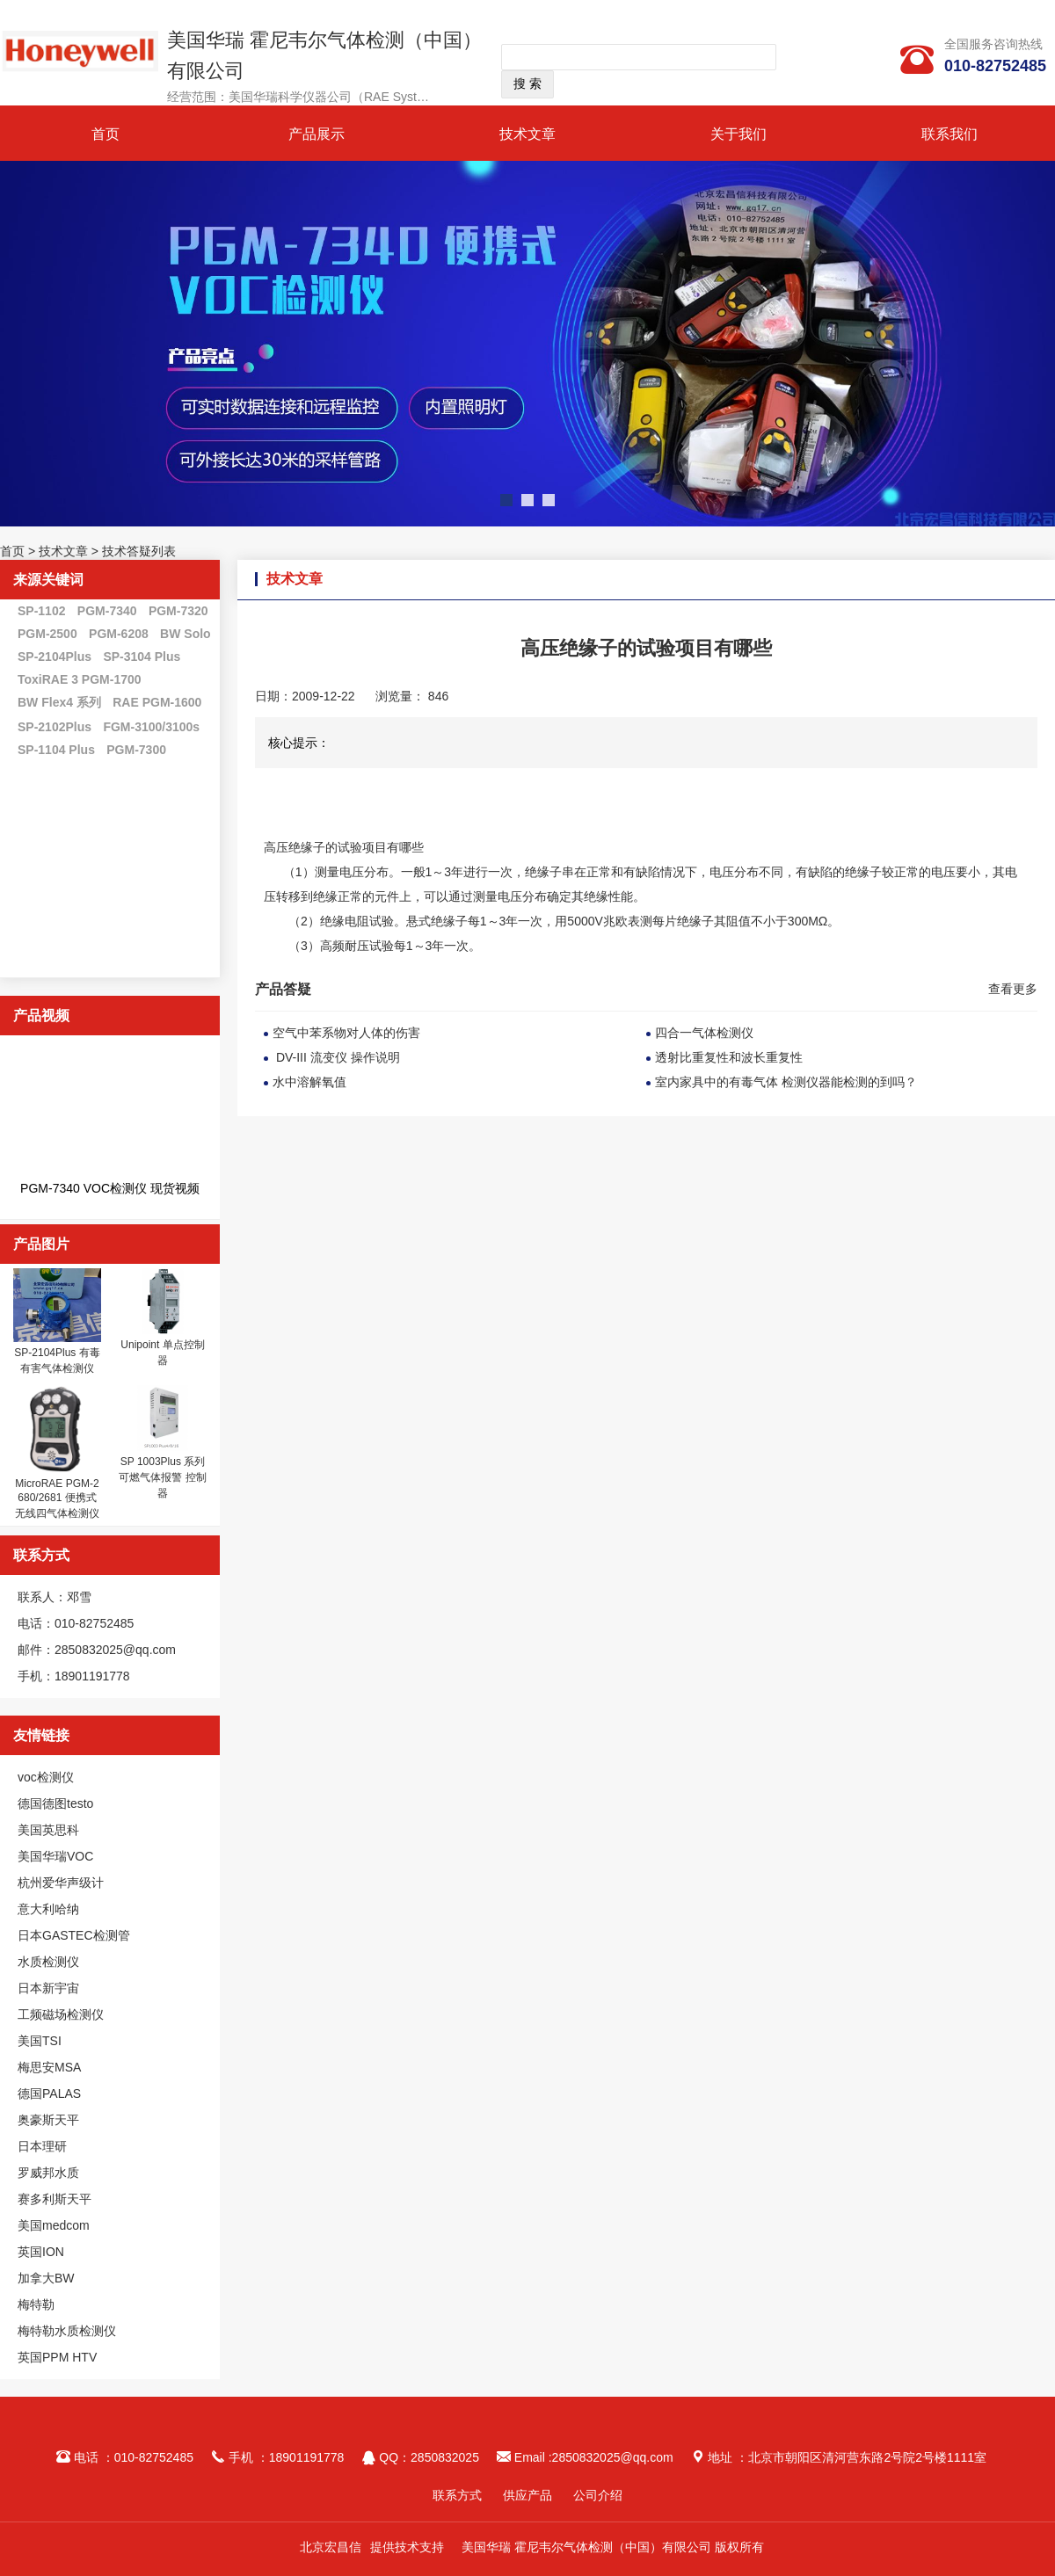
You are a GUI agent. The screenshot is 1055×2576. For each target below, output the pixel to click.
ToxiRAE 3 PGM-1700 (80, 679)
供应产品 (527, 2495)
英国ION (41, 2252)
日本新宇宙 (48, 1988)
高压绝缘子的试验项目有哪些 (344, 847)
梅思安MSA (49, 2067)
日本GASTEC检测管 (74, 1935)
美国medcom (54, 2225)
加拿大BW (46, 2278)
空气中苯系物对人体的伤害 (346, 1033)
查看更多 (1012, 989)
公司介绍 (597, 2495)
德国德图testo (55, 1803)
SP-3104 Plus (141, 656)
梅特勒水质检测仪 (67, 2331)
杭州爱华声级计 (61, 1883)
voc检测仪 (46, 1777)
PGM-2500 (47, 634)
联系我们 (949, 134)
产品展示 (316, 134)
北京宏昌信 (330, 2547)
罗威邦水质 (48, 2173)
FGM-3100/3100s (151, 727)
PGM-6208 (119, 634)
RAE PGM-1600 (157, 702)
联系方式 (457, 2495)
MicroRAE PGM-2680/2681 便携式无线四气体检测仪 (57, 1498)
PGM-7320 (178, 611)
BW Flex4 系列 (59, 702)
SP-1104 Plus (56, 750)
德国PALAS (49, 2093)
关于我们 (738, 134)
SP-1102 (41, 611)
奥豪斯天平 (48, 2120)
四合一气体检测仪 (704, 1033)
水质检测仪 (48, 1962)
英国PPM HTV (57, 2357)
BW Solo (185, 634)
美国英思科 (48, 1830)
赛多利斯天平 (54, 2199)
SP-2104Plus (54, 656)
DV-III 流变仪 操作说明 (336, 1057)
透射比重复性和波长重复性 (729, 1057)
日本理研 (42, 2146)
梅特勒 (36, 2304)
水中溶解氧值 (309, 1082)
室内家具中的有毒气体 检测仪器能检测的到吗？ (786, 1082)
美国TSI (40, 2041)
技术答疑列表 (139, 551)
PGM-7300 (136, 750)
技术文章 (527, 134)
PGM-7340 (107, 611)
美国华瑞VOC (55, 1856)
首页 (105, 134)
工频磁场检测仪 (61, 2014)
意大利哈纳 (48, 1909)
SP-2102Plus (54, 727)
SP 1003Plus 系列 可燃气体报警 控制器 (162, 1477)
